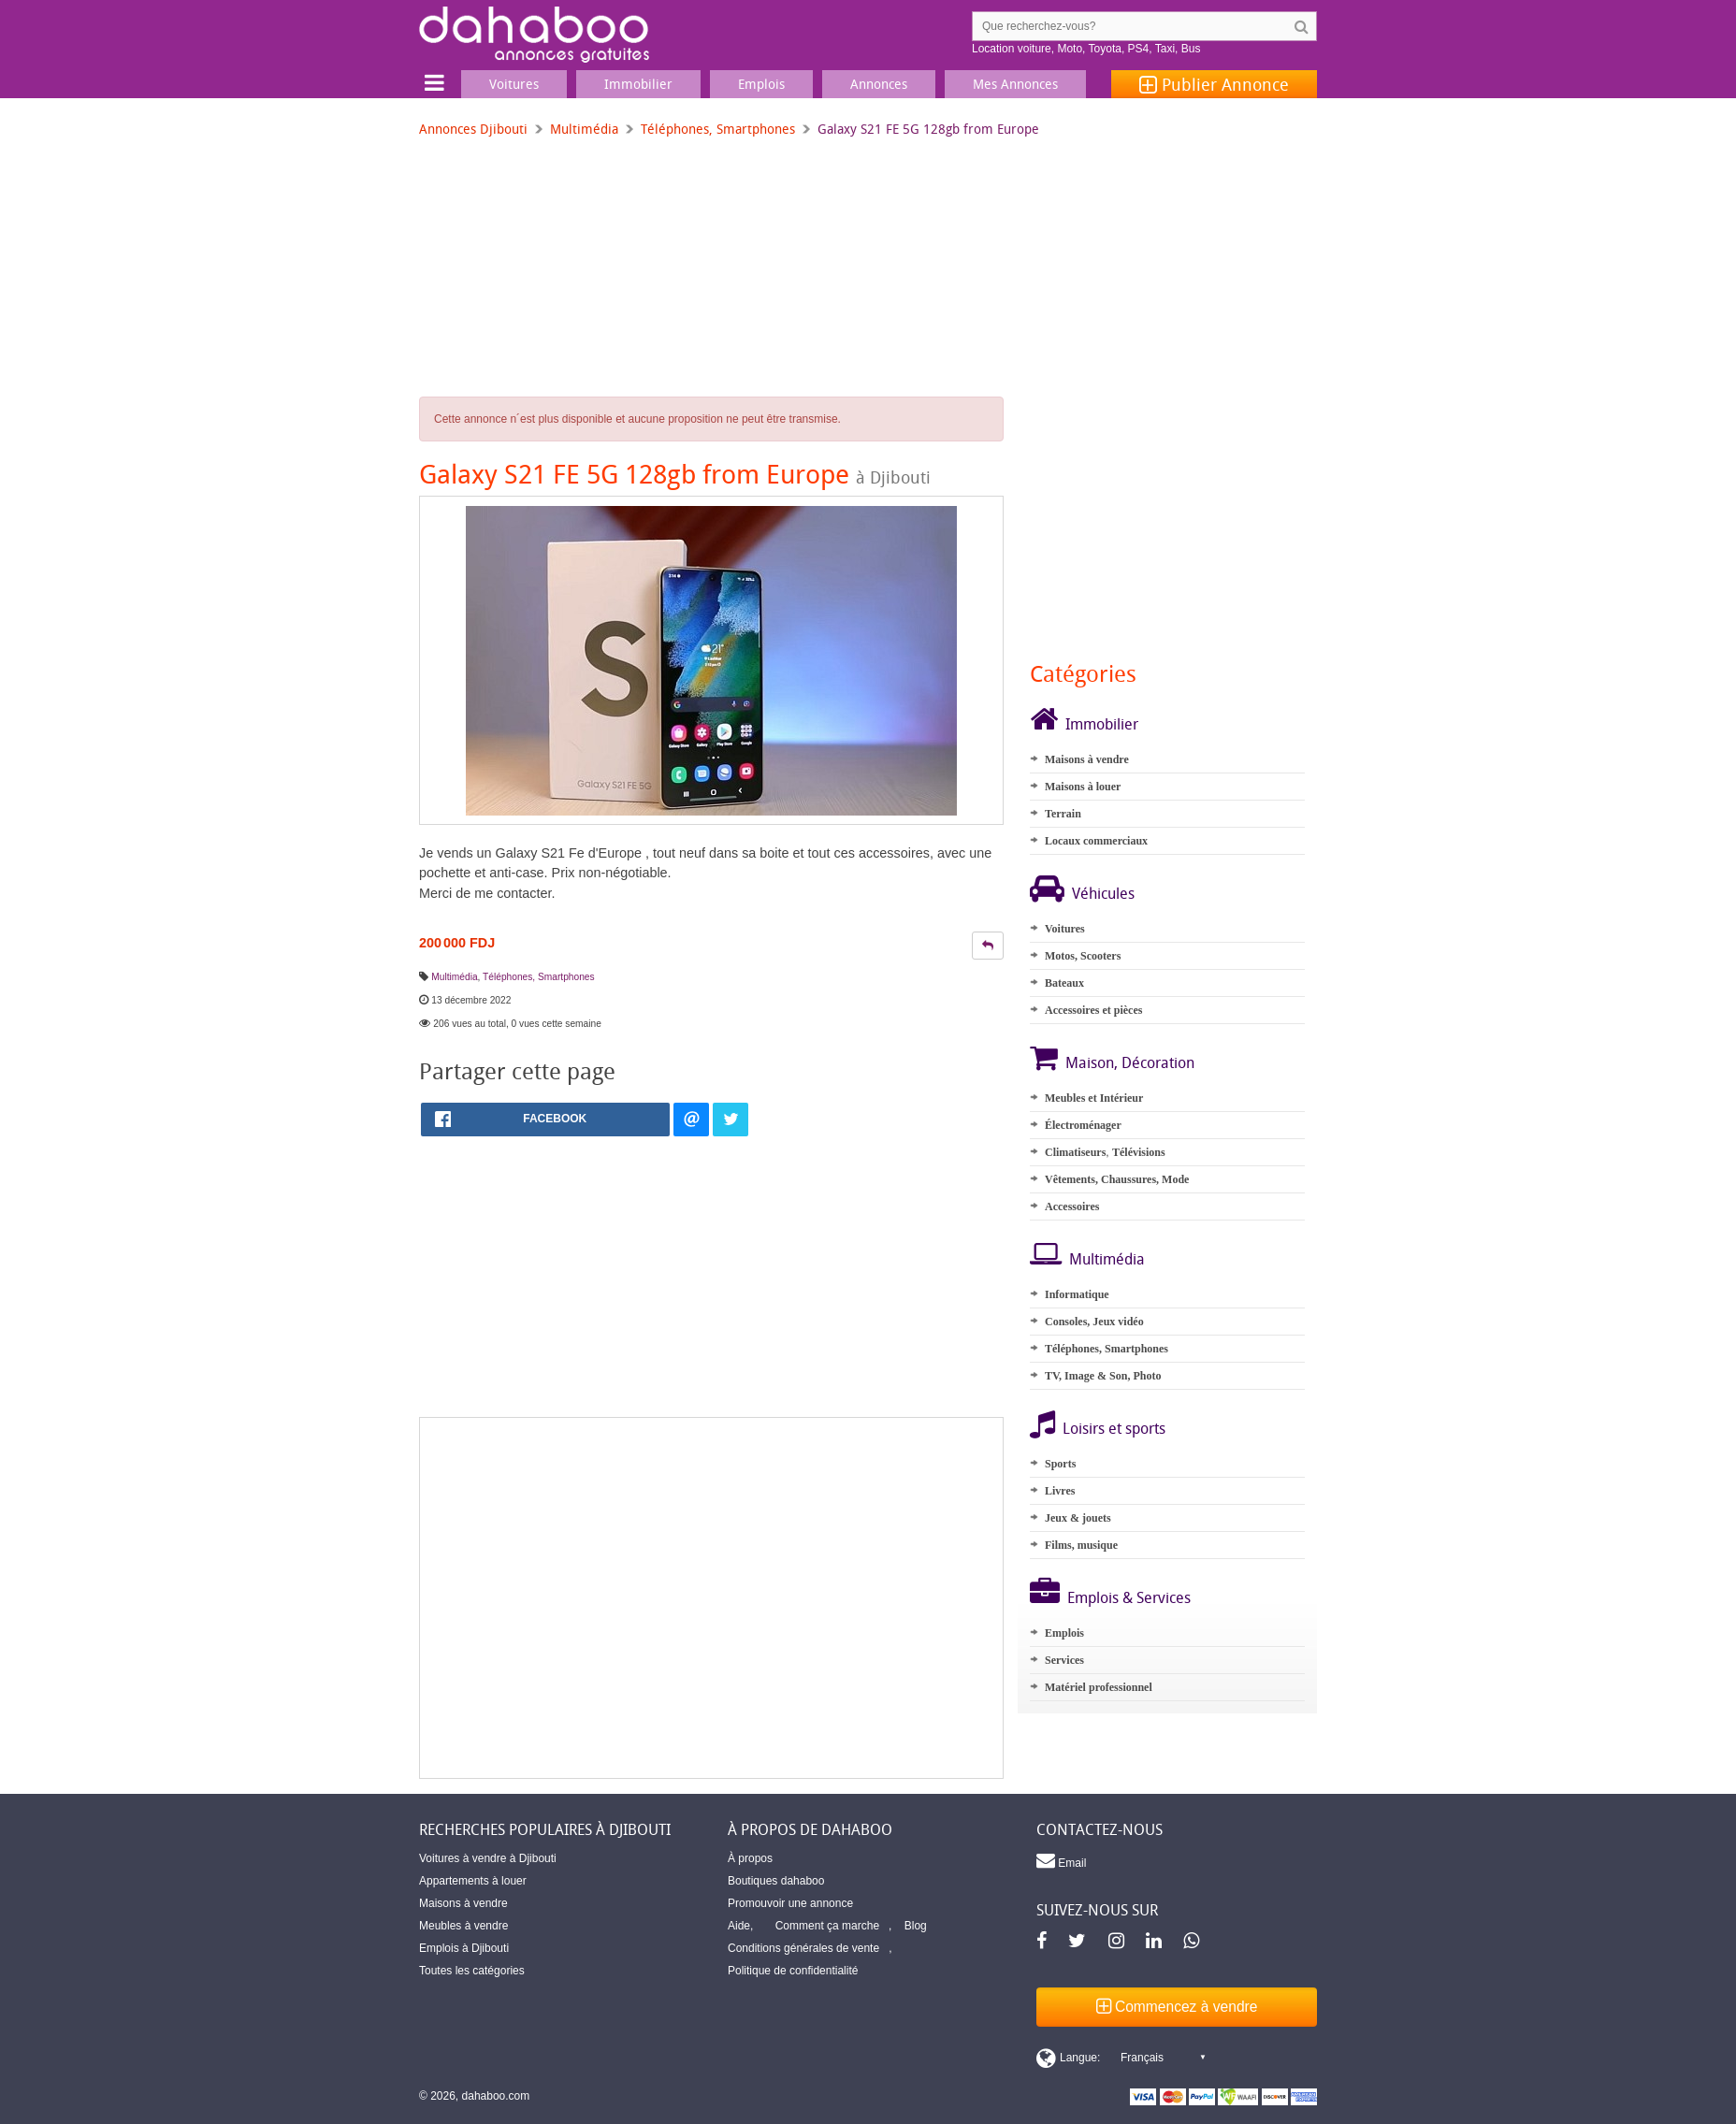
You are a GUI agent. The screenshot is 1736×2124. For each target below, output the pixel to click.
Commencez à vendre (1177, 2007)
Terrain (1063, 813)
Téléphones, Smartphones (718, 128)
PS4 (1139, 48)
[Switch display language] (1120, 2057)
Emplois (1064, 1633)
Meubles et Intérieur (1094, 1098)
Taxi (1165, 48)
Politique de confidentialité (793, 1970)
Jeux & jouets (1078, 1517)
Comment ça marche (827, 1925)
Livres (1060, 1490)
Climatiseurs (1075, 1152)
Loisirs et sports (1114, 1428)
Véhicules (1103, 893)
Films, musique (1081, 1545)
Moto (1069, 48)
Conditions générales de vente (803, 1948)
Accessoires (1072, 1206)
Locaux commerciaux (1096, 840)
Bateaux (1064, 983)
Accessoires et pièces (1093, 1010)
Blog (915, 1925)
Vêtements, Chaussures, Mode (1117, 1179)
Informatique (1077, 1294)
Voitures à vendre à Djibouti (488, 1858)
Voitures (1065, 928)
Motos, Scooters (1083, 955)
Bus (1191, 48)
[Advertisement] (711, 1598)
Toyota (1105, 48)
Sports (1060, 1463)
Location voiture (1011, 48)
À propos (750, 1858)
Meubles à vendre (463, 1925)
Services (1064, 1660)
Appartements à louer (473, 1880)
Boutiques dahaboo (776, 1880)
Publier (1214, 84)
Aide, (740, 1925)
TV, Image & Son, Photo (1103, 1375)
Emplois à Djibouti (464, 1948)
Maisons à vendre (1087, 759)
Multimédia (584, 128)
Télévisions (1138, 1152)
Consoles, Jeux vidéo (1094, 1321)
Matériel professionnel (1098, 1687)
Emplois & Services (1129, 1597)
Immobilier (1101, 724)
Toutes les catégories (472, 1970)
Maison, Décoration (1129, 1062)
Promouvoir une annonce (790, 1903)
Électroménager (1083, 1125)
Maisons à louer (1083, 786)
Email (1061, 1860)
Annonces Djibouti (473, 128)
